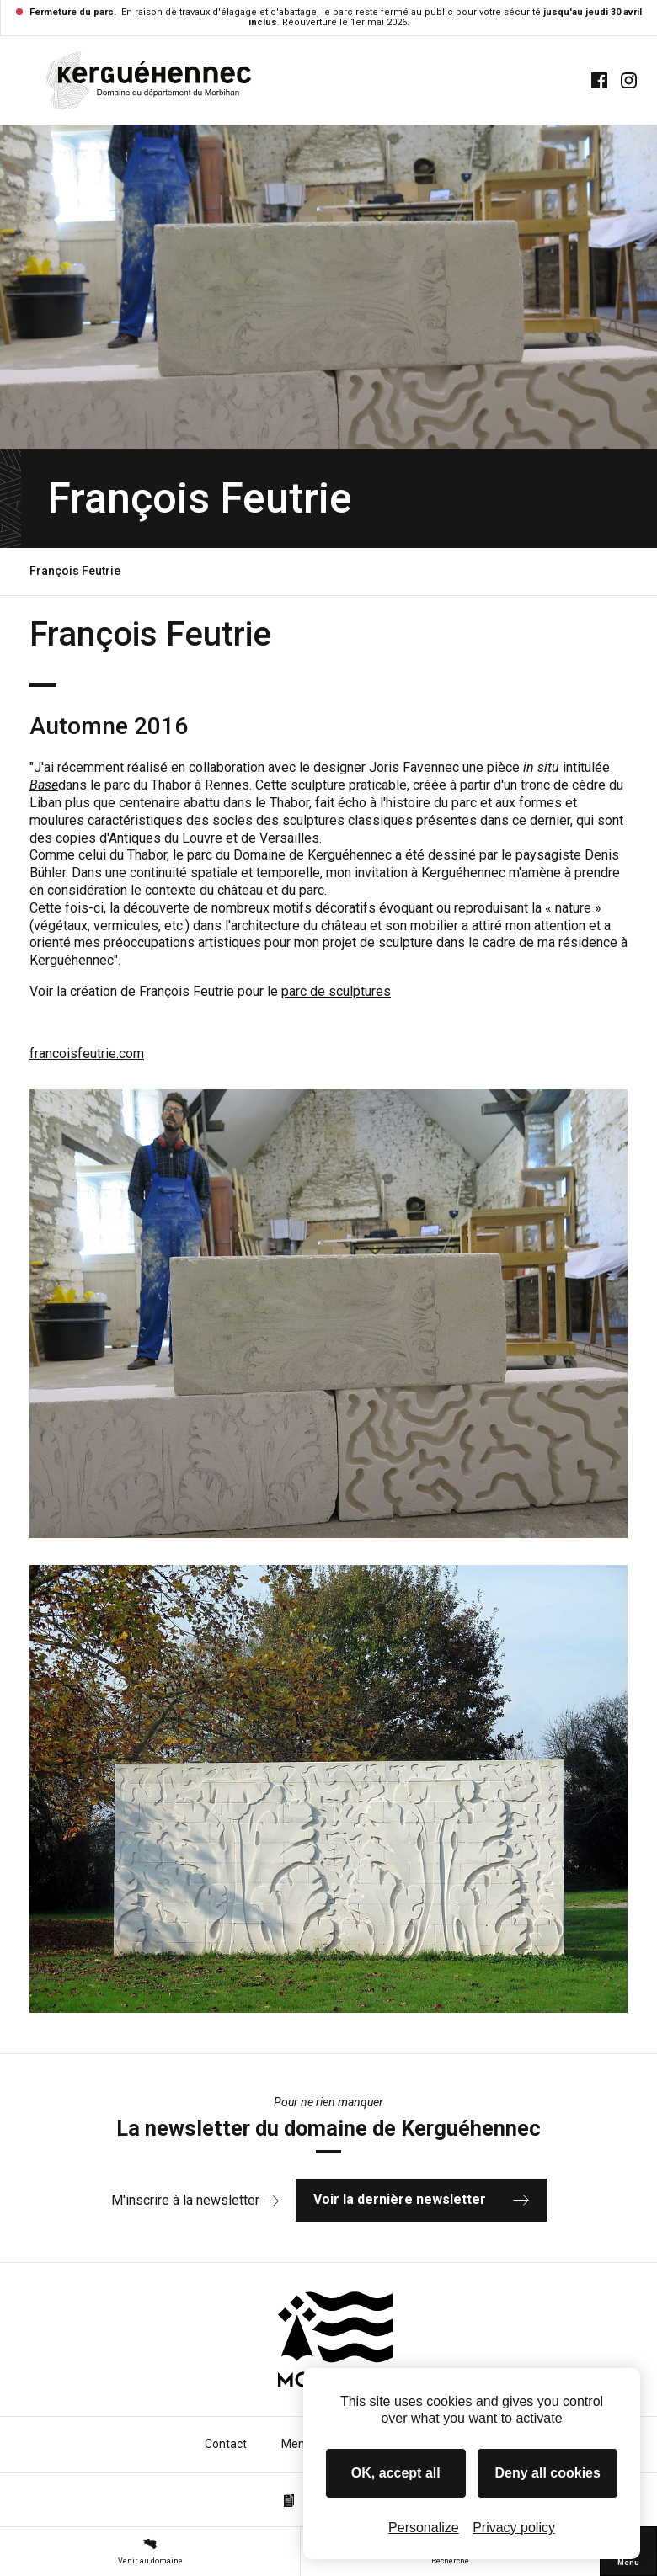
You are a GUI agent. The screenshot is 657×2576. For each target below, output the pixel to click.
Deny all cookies (548, 2473)
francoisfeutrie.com (86, 1054)
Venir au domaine (150, 2551)
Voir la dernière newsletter (421, 2199)
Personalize (423, 2527)
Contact (226, 2444)
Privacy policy (514, 2527)
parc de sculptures (336, 991)
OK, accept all (396, 2473)
